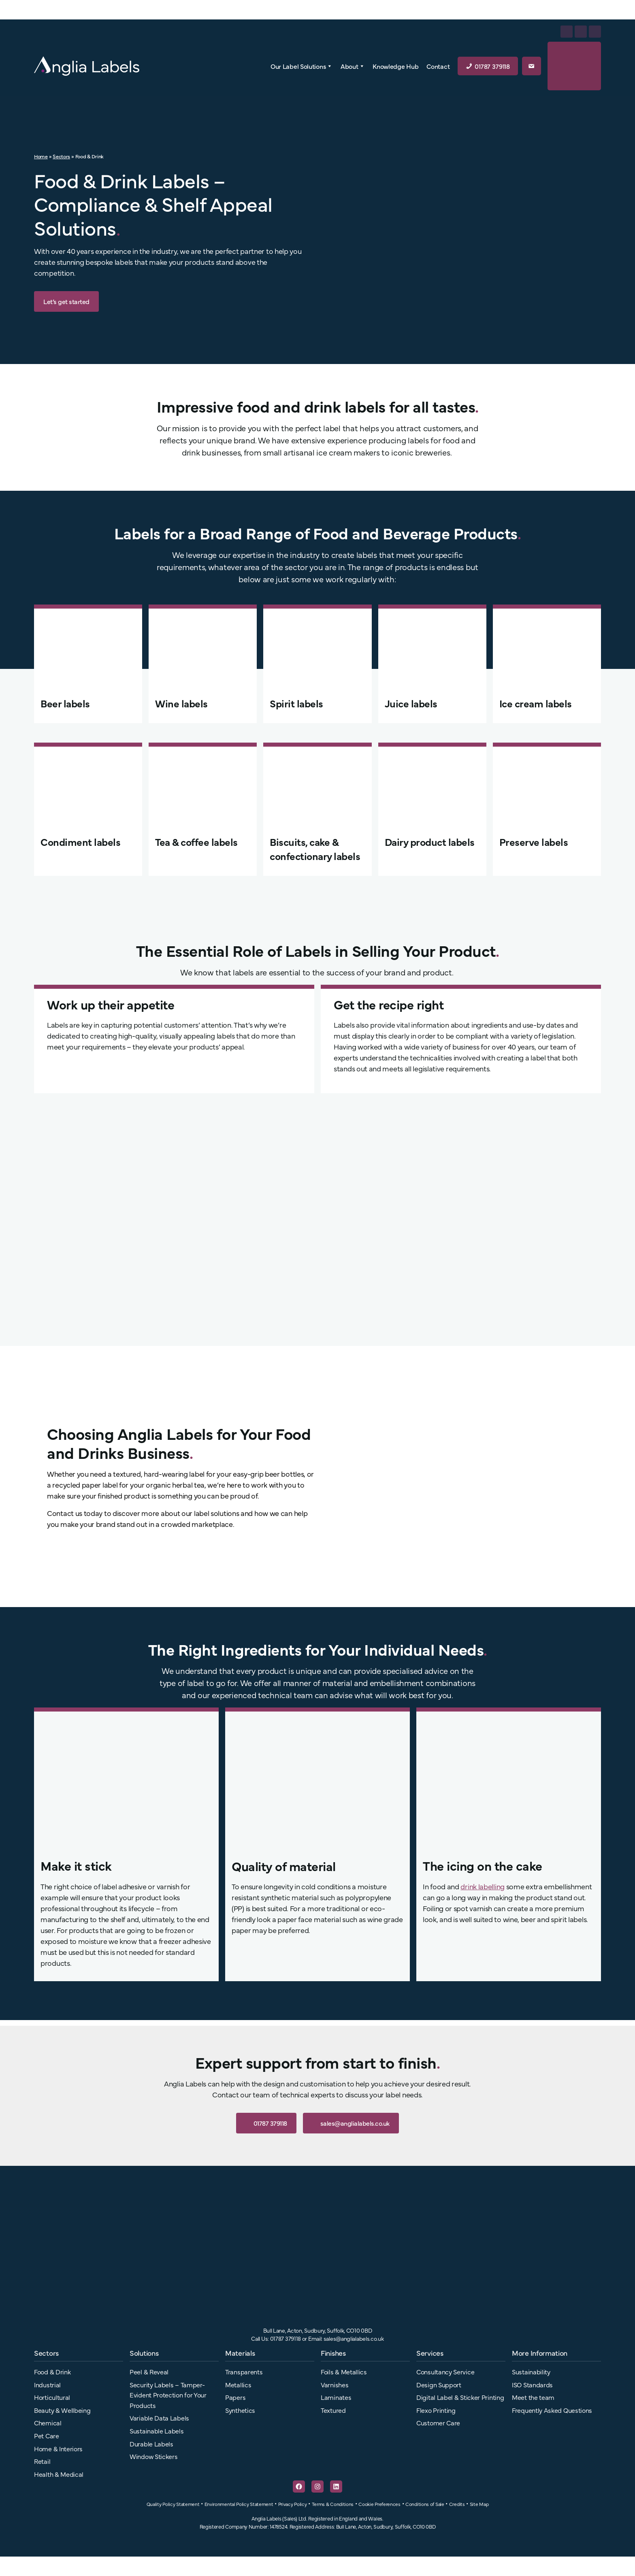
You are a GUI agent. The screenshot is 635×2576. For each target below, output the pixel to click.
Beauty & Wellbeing (62, 2410)
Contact (438, 66)
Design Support (438, 2384)
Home (41, 156)
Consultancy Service (445, 2371)
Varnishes (334, 2384)
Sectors (61, 156)
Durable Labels (151, 2443)
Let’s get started (66, 301)
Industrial (47, 2384)
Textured (333, 2410)
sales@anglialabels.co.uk (351, 2122)
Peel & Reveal (149, 2371)
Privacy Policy (292, 2504)
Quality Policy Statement (173, 2504)
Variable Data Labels (159, 2417)
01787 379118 (492, 66)
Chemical (48, 2422)
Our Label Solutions (301, 66)
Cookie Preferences (379, 2504)
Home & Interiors (58, 2448)
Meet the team (533, 2397)
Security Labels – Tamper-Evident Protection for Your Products (168, 2395)
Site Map (479, 2504)
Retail (42, 2461)
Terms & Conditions (333, 2504)
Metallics (238, 2384)
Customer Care (438, 2422)
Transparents (243, 2371)
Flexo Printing (436, 2410)
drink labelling (482, 1886)
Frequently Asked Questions (552, 2410)
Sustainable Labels (157, 2430)
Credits (457, 2504)
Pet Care (46, 2435)
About (352, 66)
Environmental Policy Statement (239, 2504)
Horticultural (52, 2397)
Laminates (336, 2397)
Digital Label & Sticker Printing (460, 2397)
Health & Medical (58, 2474)
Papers (235, 2397)
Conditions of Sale (424, 2504)
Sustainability (531, 2371)
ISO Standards (532, 2384)
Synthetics (240, 2410)
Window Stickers (154, 2456)
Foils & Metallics (344, 2371)
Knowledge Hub (395, 66)
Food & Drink (52, 2371)
